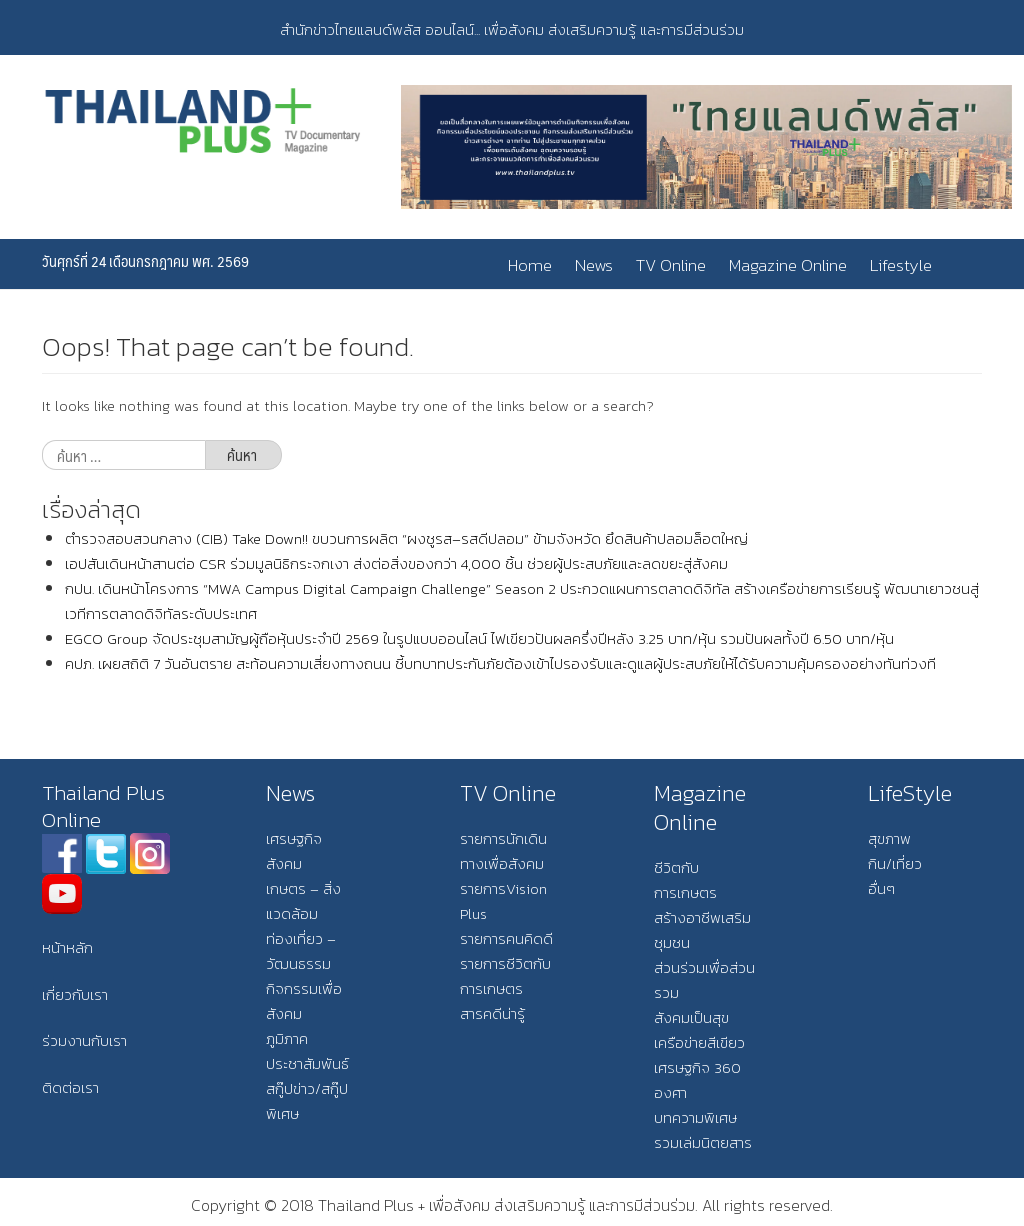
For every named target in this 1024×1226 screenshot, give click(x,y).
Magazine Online (788, 265)
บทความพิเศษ (695, 1117)
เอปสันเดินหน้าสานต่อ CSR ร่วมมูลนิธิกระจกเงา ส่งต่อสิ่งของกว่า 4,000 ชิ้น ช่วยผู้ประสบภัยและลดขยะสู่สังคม (396, 563)
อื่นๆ (881, 888)
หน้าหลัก (67, 947)
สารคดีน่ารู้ (492, 1013)
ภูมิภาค (287, 1038)
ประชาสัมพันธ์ (307, 1063)
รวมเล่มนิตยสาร (703, 1142)
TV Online (671, 265)
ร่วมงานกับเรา (84, 1040)
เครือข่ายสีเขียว (699, 1042)
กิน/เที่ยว (895, 863)
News (594, 265)
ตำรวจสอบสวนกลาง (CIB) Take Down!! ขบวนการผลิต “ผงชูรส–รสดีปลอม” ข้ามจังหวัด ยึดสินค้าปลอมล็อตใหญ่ (406, 538)
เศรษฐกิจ (294, 838)
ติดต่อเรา (70, 1087)
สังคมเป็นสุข (691, 1017)
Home (530, 265)
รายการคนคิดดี (506, 938)
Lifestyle (901, 265)
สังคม (284, 863)
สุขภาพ (889, 838)
